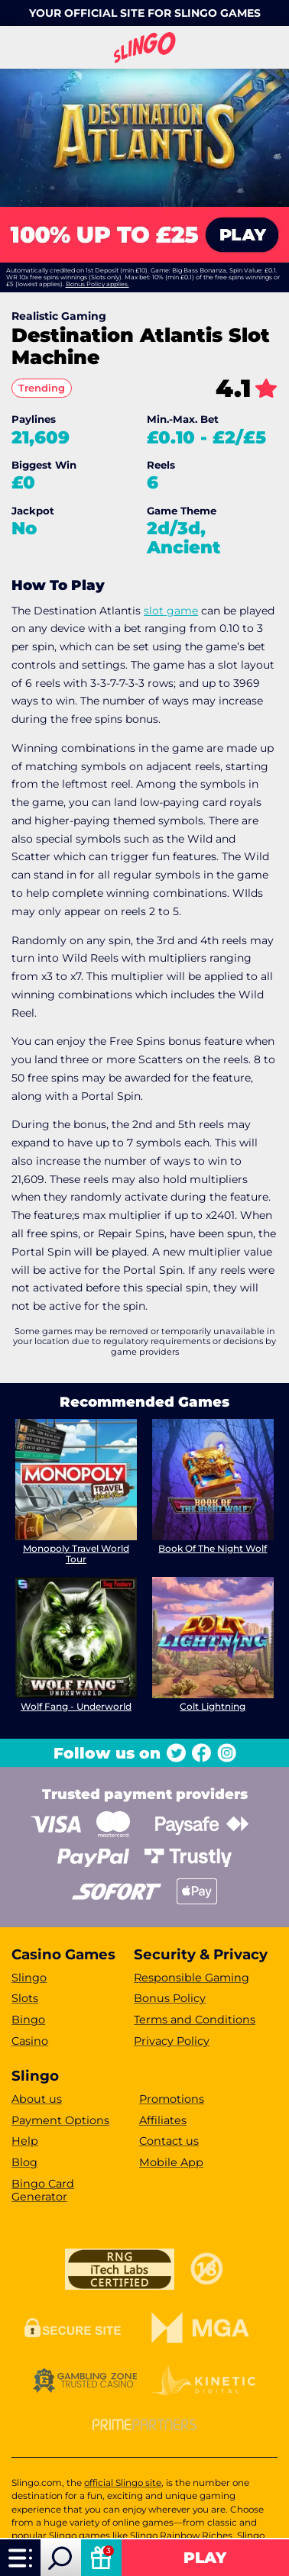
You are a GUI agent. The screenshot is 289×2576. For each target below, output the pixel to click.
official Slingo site (122, 2483)
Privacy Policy (171, 2041)
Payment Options (60, 2120)
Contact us (169, 2141)
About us (36, 2099)
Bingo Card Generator (42, 2190)
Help (24, 2141)
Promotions (171, 2099)
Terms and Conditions (194, 2019)
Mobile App (171, 2162)
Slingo (29, 1977)
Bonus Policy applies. (97, 284)
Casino (29, 2041)
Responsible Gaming (191, 1977)
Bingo (28, 2019)
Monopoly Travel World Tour (76, 1554)
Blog (24, 2162)
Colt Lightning (212, 1706)
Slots (24, 1998)
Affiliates (163, 2120)
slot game (171, 610)
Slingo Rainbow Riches (181, 2535)
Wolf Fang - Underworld (76, 1706)
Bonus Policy (170, 1998)
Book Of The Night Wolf (212, 1548)
